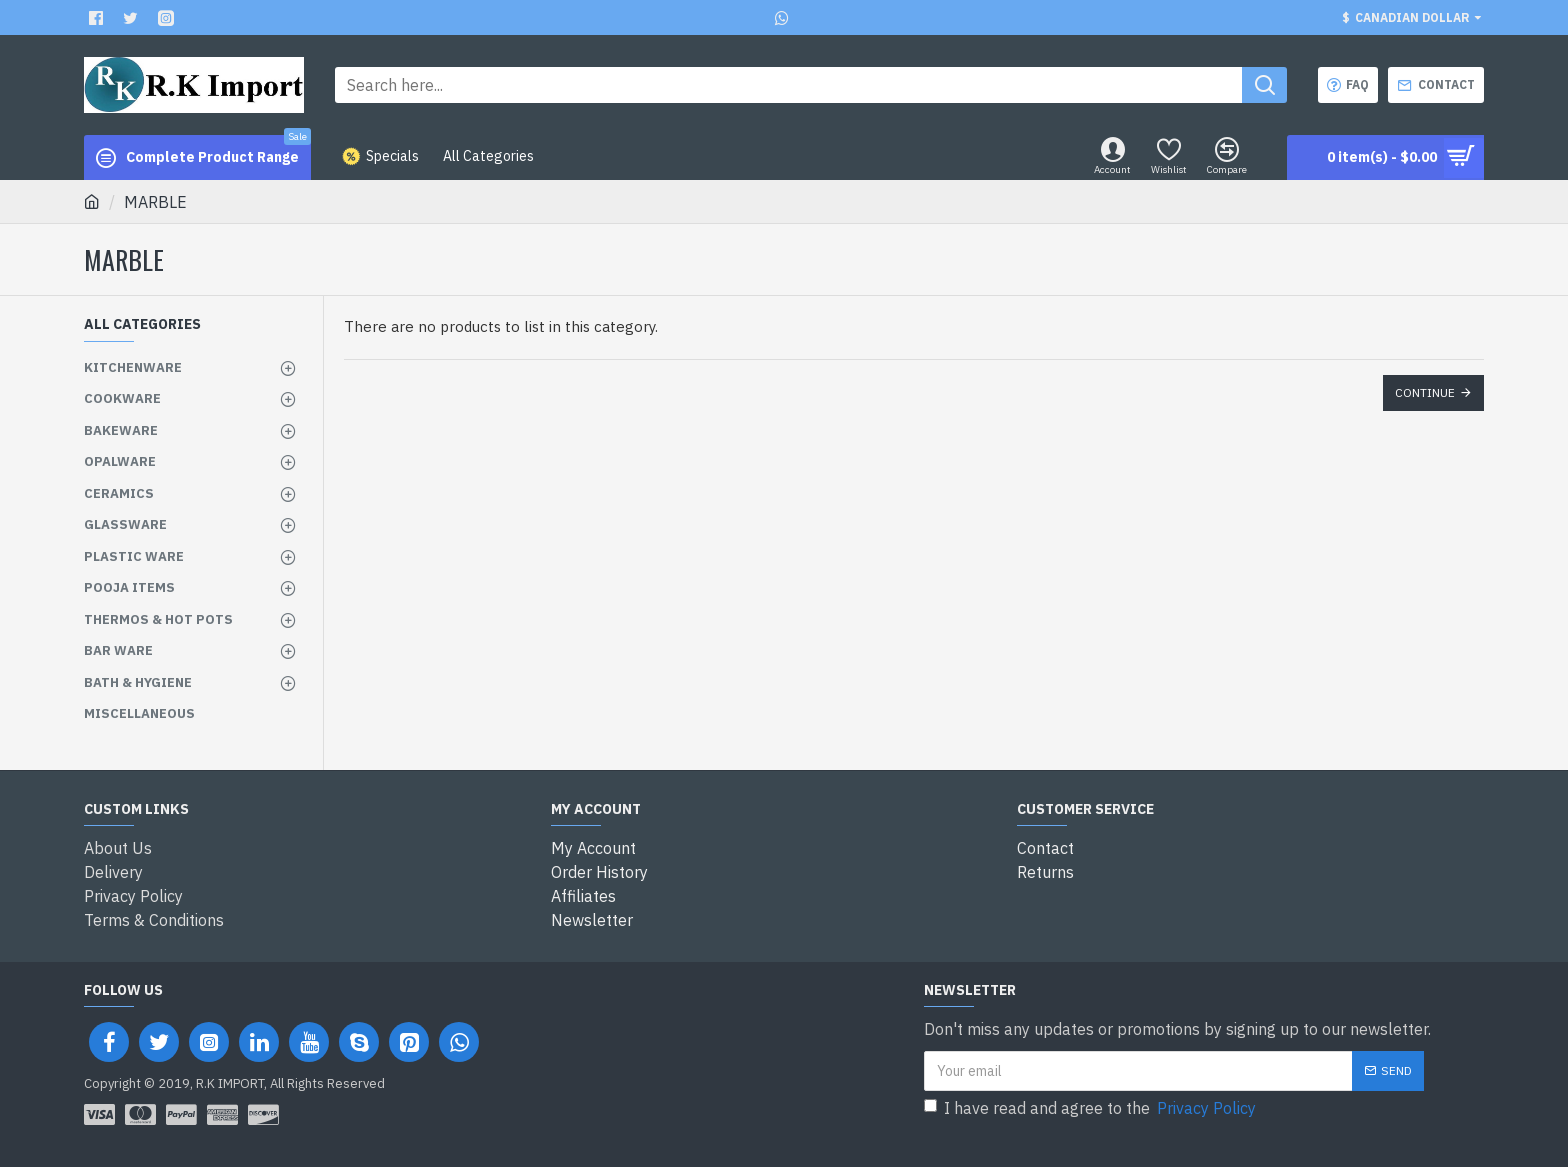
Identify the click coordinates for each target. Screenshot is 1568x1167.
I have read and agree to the (1091, 1108)
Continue (1425, 392)
